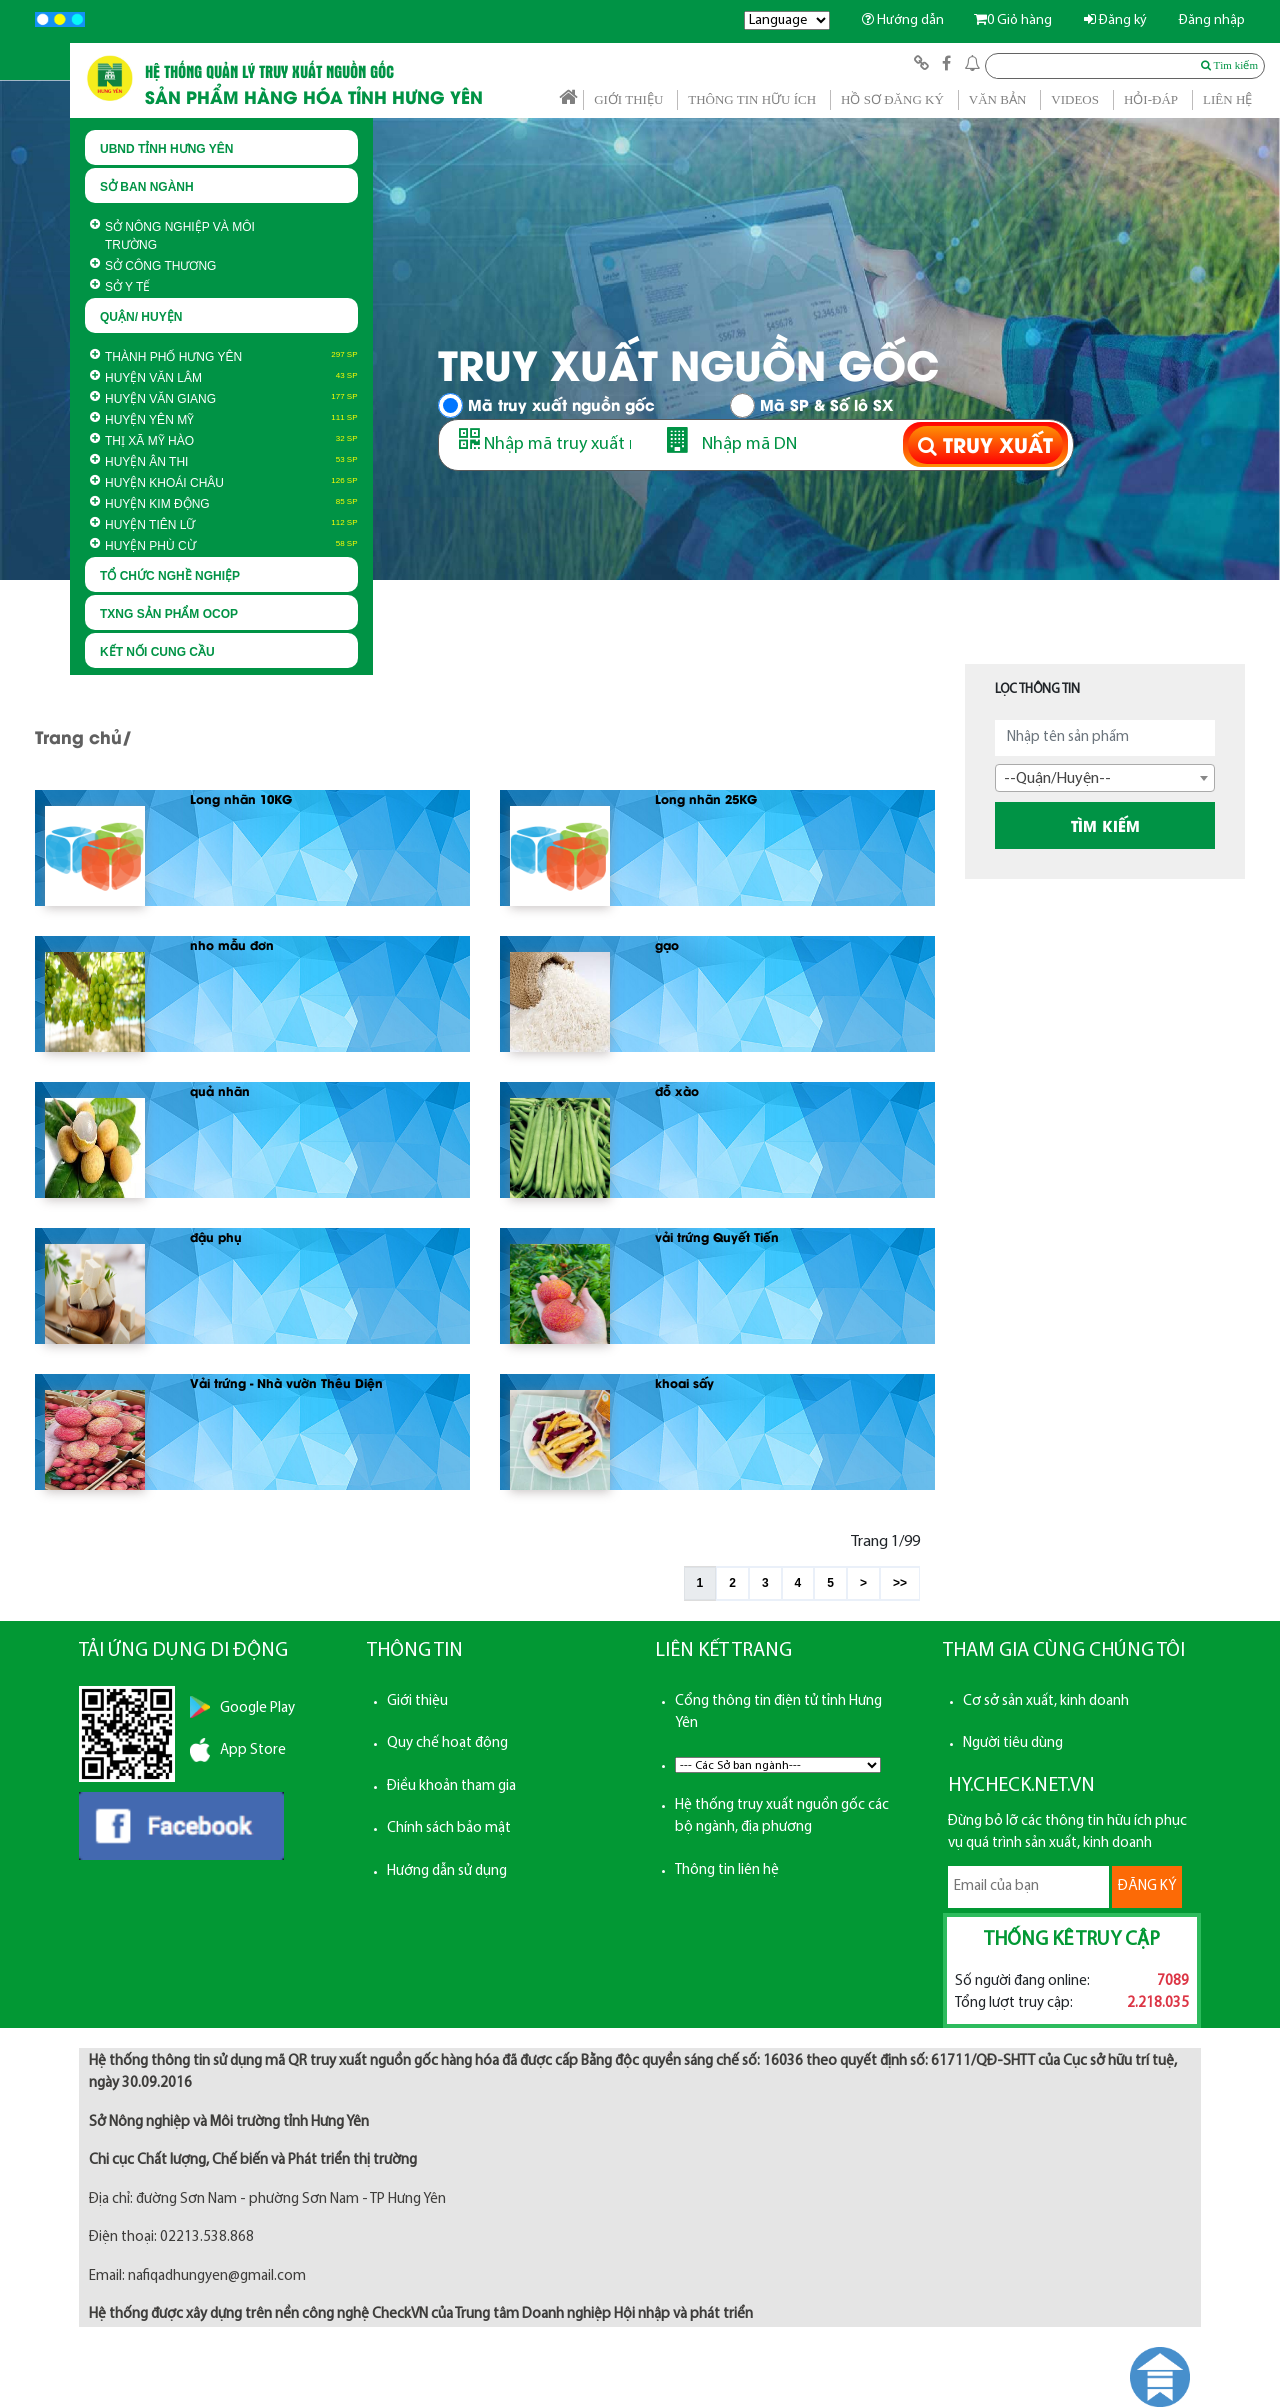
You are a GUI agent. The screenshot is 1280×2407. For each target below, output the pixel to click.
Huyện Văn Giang (153, 399)
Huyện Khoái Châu (157, 483)
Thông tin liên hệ (727, 1870)
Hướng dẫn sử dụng (447, 1871)
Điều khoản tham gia (451, 1786)
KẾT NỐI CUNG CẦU (157, 652)
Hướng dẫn (903, 20)
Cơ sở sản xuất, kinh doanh (1046, 1701)
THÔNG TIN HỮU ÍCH (752, 99)
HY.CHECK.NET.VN (1021, 1786)
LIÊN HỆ (1227, 99)
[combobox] (1105, 778)
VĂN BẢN (997, 99)
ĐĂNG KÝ (1147, 1886)
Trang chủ (78, 736)
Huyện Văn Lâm (146, 378)
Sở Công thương (153, 266)
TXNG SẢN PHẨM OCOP (169, 614)
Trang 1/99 (885, 1542)
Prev (26, 382)
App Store (253, 1750)
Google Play (257, 1708)
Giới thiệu (417, 1701)
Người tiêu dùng (1013, 1743)
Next (1254, 382)
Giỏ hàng (1013, 20)
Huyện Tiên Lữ (142, 525)
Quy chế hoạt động (447, 1743)
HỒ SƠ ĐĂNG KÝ (892, 99)
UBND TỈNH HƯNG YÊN (166, 149)
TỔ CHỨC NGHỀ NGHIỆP (170, 576)
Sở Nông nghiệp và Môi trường (172, 236)
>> (900, 1583)
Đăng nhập (1212, 20)
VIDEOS (1075, 99)
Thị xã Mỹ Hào (142, 441)
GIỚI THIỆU (628, 99)
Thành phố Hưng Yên (166, 357)
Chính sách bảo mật (449, 1828)
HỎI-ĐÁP (1151, 99)
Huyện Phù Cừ (143, 546)
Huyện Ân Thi (139, 462)
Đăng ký (1115, 20)
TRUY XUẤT (985, 444)
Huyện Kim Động (150, 504)
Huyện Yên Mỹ (142, 420)
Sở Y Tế (120, 287)
